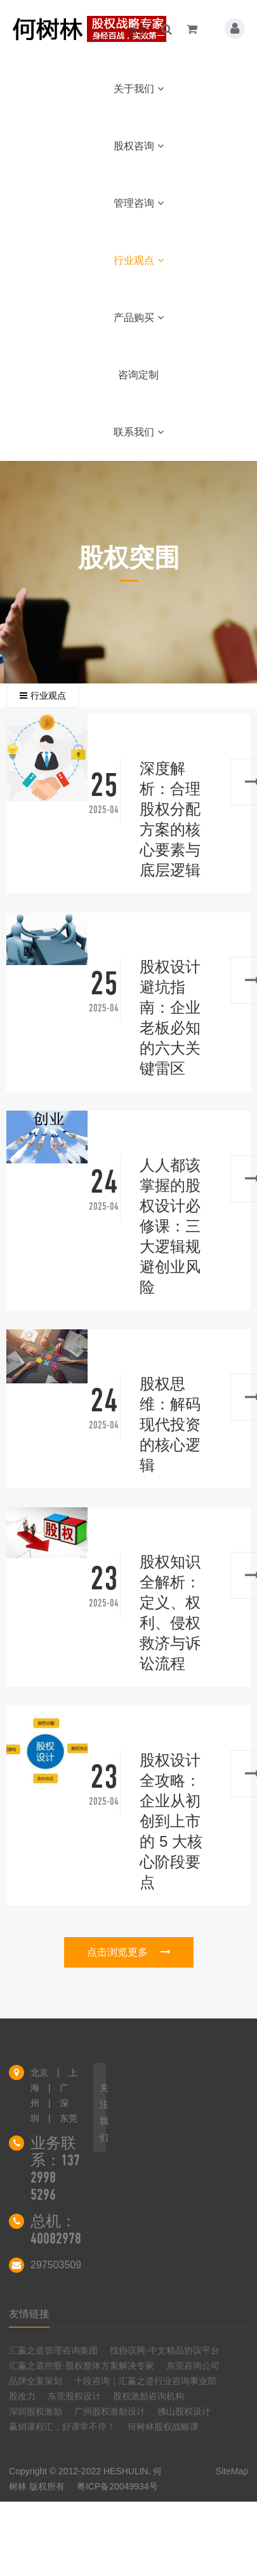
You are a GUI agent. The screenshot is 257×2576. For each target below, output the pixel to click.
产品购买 (139, 317)
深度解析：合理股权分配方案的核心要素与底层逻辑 (170, 819)
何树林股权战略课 (163, 2427)
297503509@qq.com (77, 2264)
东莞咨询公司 (193, 2365)
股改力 (22, 2396)
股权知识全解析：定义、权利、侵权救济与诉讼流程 (170, 1612)
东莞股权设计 (74, 2396)
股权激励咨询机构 (148, 2396)
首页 (138, 31)
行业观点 (139, 260)
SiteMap (232, 2471)
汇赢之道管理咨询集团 (53, 2350)
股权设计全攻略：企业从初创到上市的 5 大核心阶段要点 (171, 1821)
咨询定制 (138, 374)
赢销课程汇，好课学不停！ (62, 2427)
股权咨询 (139, 145)
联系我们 (139, 432)
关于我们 (139, 88)
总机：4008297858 (62, 2230)
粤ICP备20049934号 (117, 2486)
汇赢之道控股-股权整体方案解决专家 (81, 2365)
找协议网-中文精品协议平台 (165, 2350)
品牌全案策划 (35, 2381)
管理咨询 (139, 203)
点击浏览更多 (129, 1952)
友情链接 (29, 2313)
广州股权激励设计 (109, 2411)
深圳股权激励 (35, 2411)
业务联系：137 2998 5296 (55, 2169)
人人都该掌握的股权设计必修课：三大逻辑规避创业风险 (170, 1226)
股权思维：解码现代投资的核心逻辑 (170, 1424)
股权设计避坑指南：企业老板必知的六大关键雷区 (170, 1017)
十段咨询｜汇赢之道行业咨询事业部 (145, 2381)
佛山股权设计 (184, 2411)
